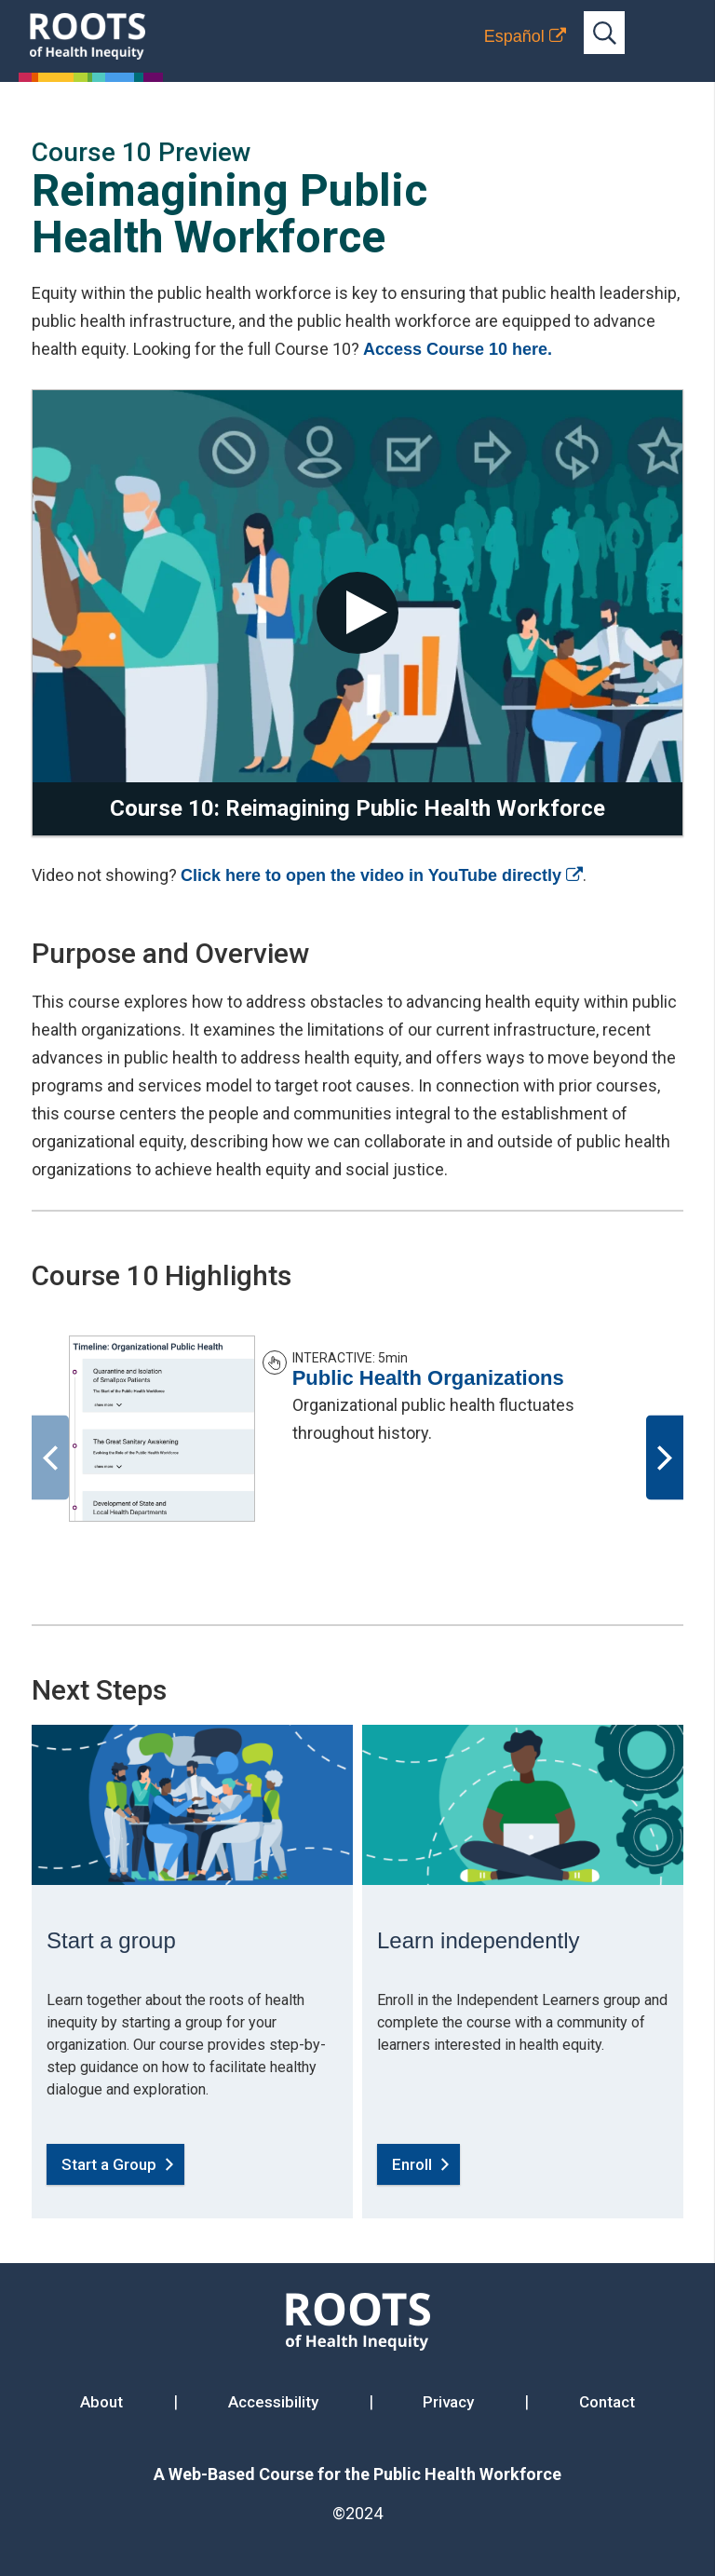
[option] (357, 1429)
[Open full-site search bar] (604, 32)
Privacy (448, 2402)
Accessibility (273, 2402)
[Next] (664, 1458)
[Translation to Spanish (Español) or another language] (525, 36)
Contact (607, 2402)
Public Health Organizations (428, 1378)
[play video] (357, 613)
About (101, 2402)
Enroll (412, 2164)
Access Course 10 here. (457, 349)
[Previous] (50, 1458)
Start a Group (108, 2164)
